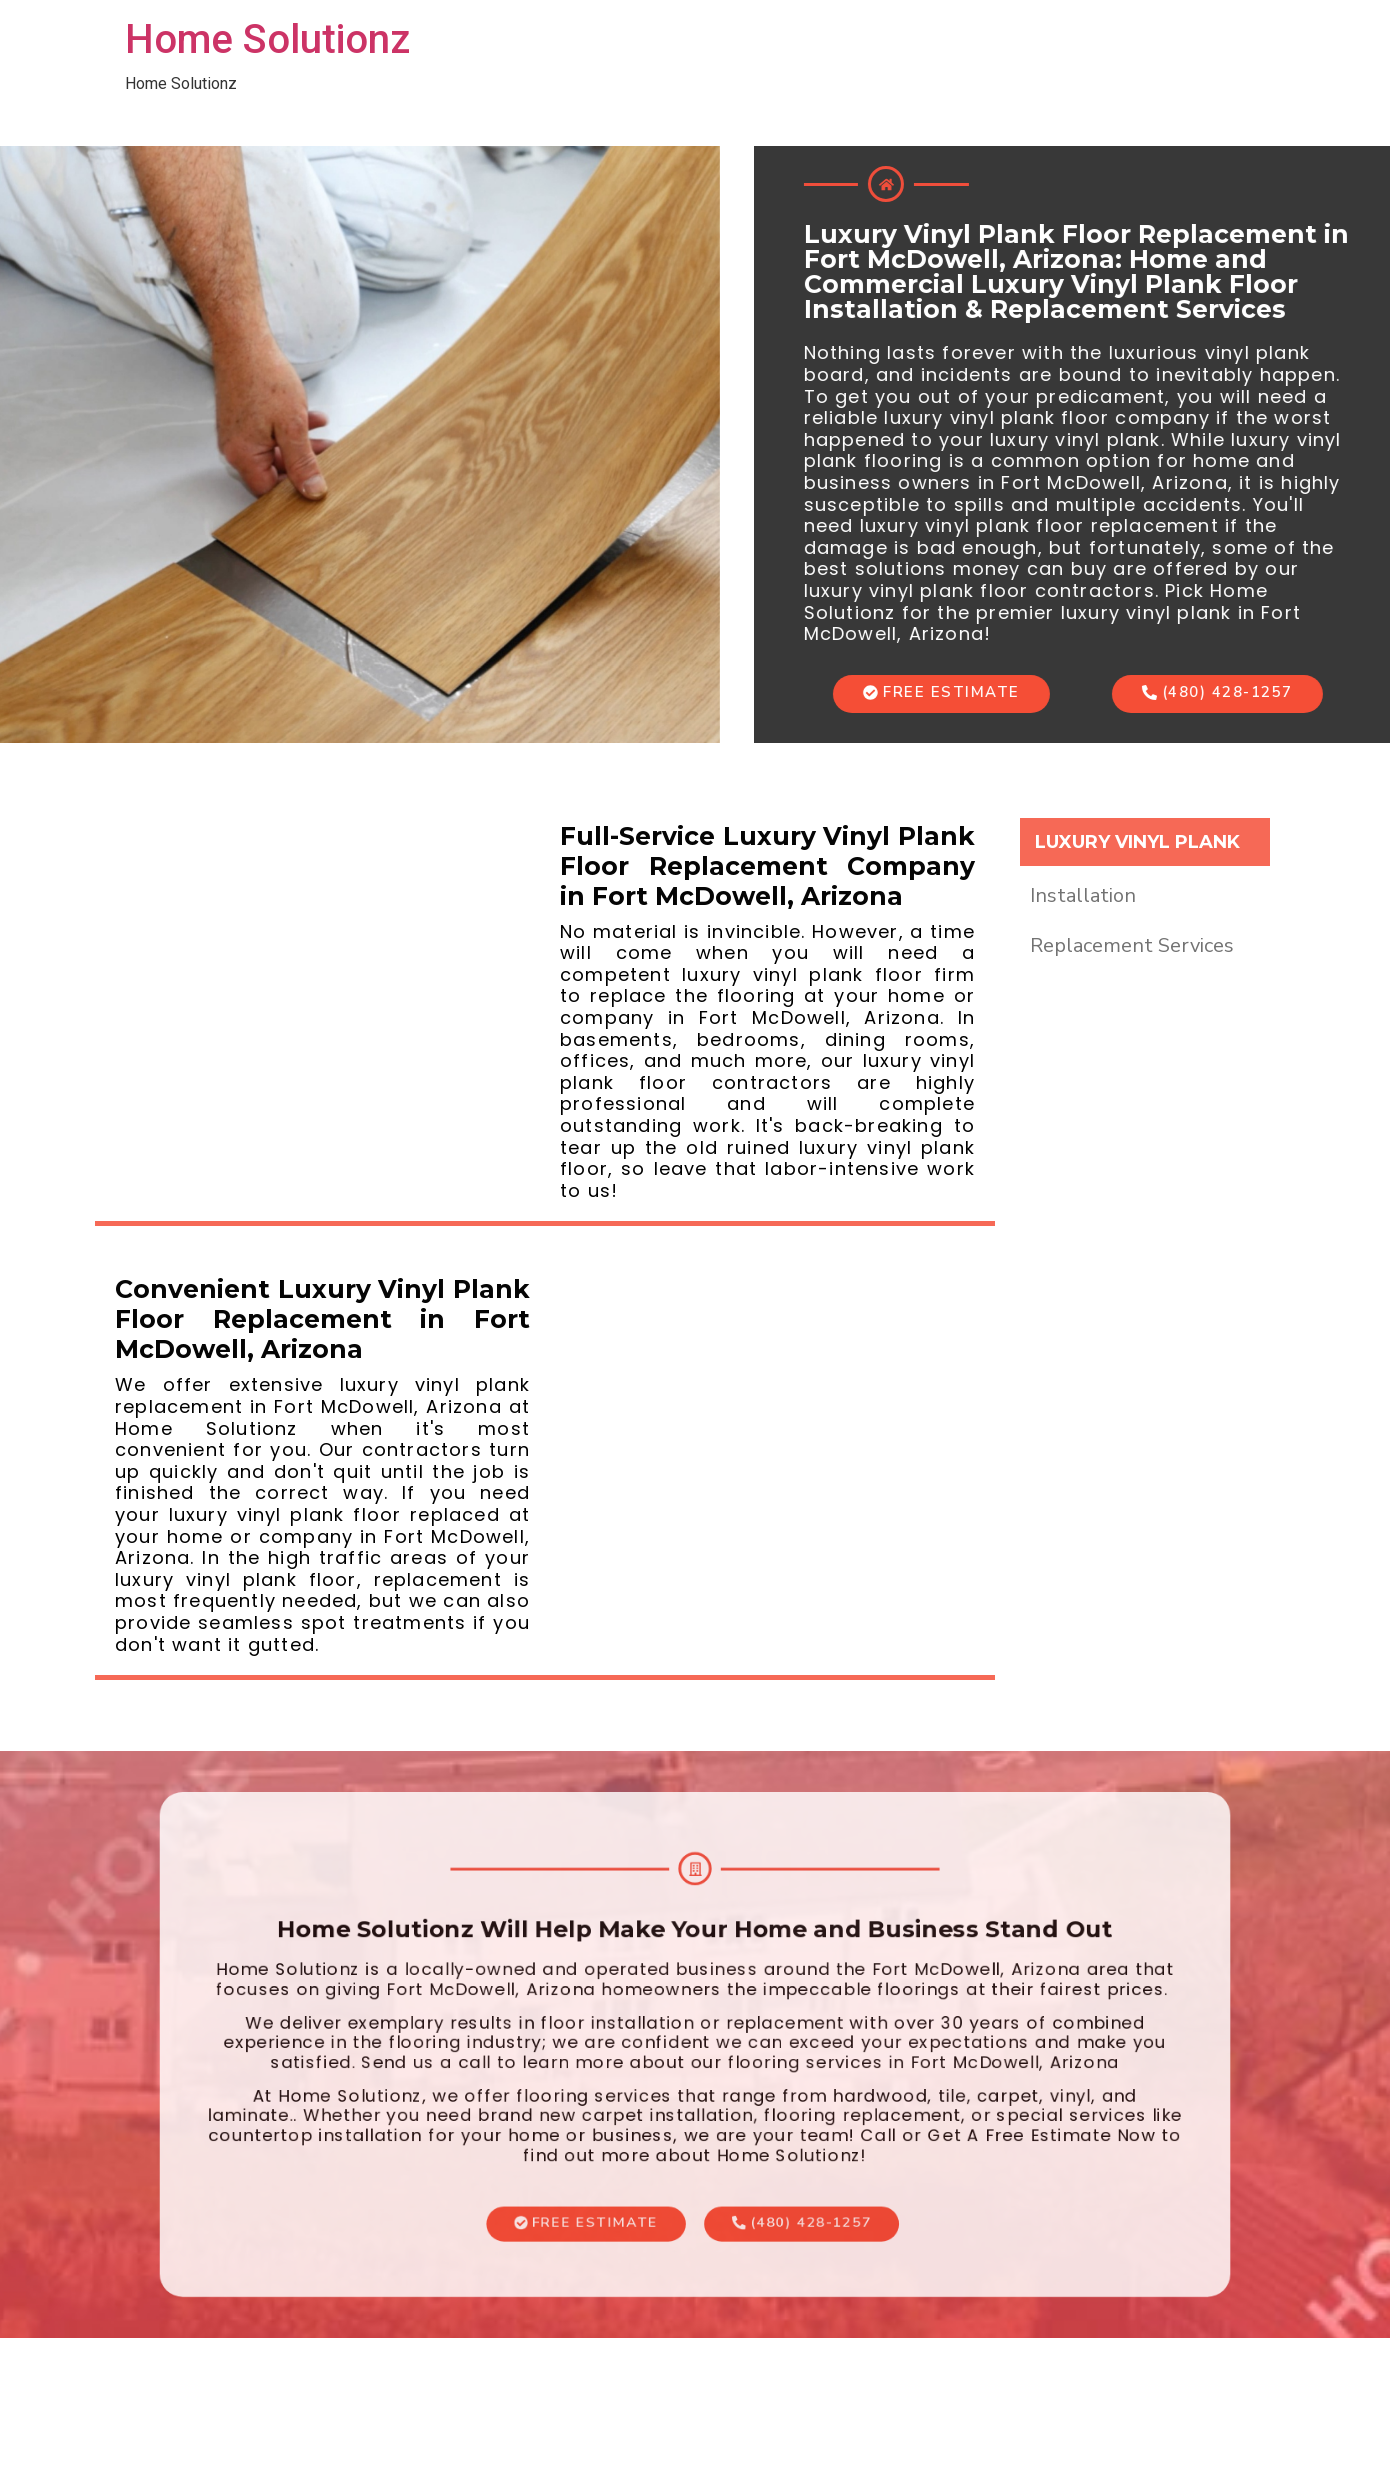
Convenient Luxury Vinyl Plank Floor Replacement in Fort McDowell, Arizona (322, 1319)
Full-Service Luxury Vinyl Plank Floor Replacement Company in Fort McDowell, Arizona (767, 866)
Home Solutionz (267, 39)
